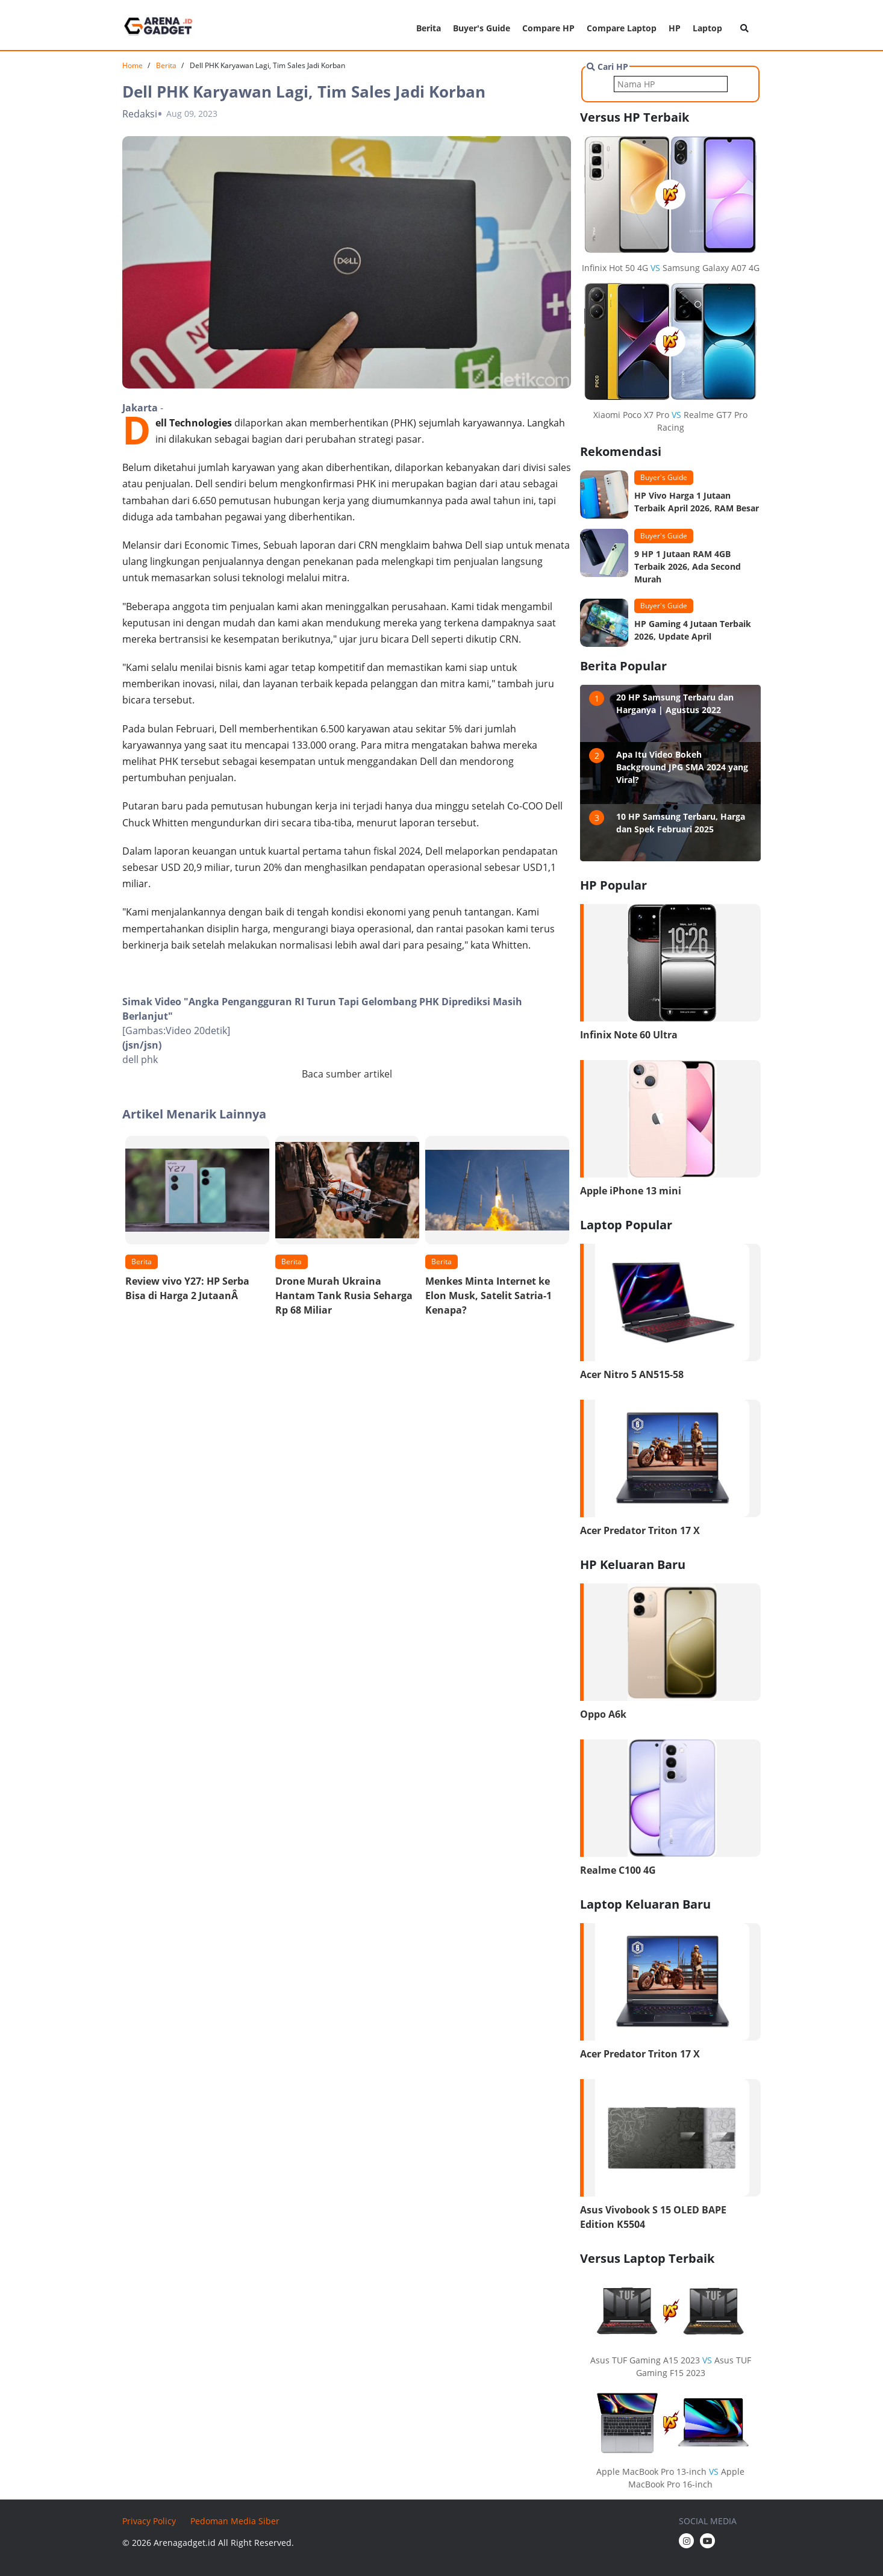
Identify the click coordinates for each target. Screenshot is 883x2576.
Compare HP (548, 28)
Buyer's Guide (481, 28)
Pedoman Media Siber (234, 2521)
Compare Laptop (622, 28)
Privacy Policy (149, 2521)
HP (675, 28)
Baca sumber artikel (347, 1074)
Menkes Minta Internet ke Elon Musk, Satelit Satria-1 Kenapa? (488, 1295)
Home (132, 65)
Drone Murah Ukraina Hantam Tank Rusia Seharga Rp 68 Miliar (344, 1295)
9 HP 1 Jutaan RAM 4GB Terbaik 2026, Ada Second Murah (687, 566)
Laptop (707, 28)
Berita (428, 28)
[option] (197, 1222)
